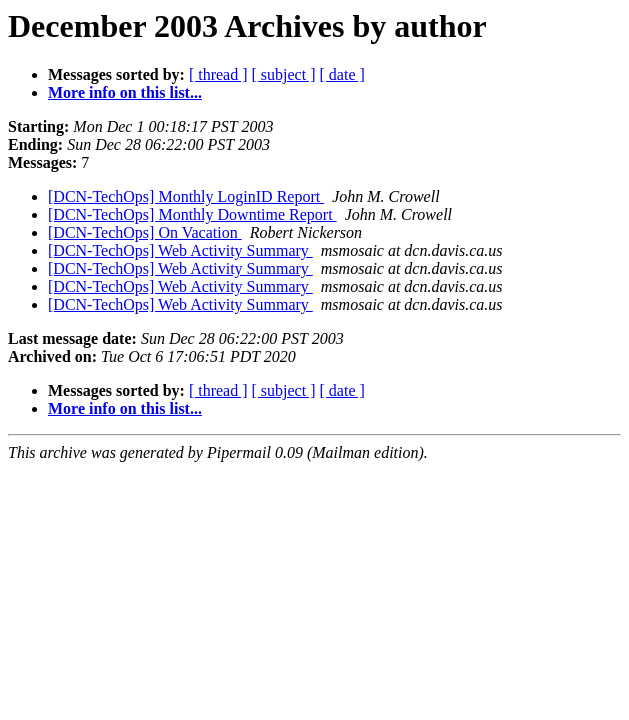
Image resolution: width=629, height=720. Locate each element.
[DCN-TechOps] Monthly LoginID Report (186, 196)
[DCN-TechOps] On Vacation (145, 232)
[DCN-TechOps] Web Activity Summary (180, 250)
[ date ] (342, 74)
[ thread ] (218, 74)
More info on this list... (125, 92)
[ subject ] (284, 74)
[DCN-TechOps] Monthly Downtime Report (192, 214)
